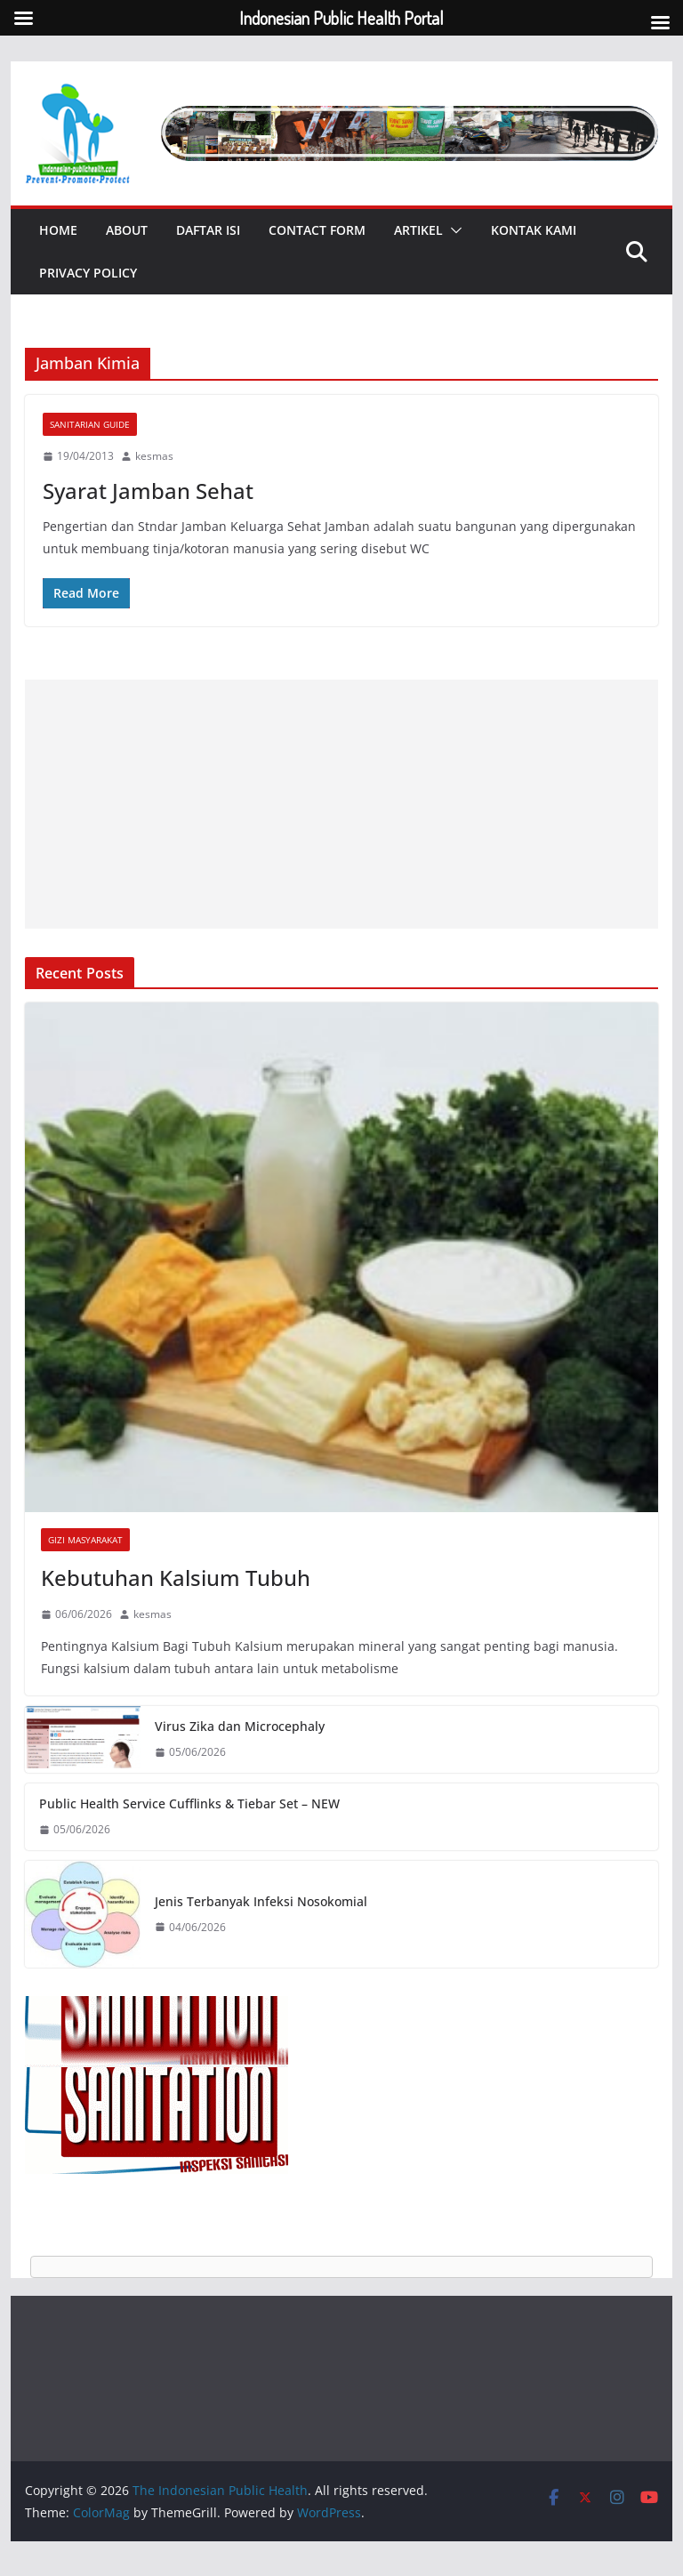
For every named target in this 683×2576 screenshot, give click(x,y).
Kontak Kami (533, 229)
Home (58, 229)
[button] (452, 230)
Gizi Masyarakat (85, 1540)
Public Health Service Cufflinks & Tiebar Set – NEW (189, 1803)
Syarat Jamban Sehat (148, 490)
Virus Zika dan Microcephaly (240, 1726)
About (127, 229)
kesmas (154, 455)
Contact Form (317, 229)
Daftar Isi (208, 229)
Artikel (418, 229)
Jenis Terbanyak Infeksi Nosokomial (261, 1901)
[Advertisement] (342, 804)
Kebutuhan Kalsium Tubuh (175, 1577)
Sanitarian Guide (90, 424)
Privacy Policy (88, 272)
